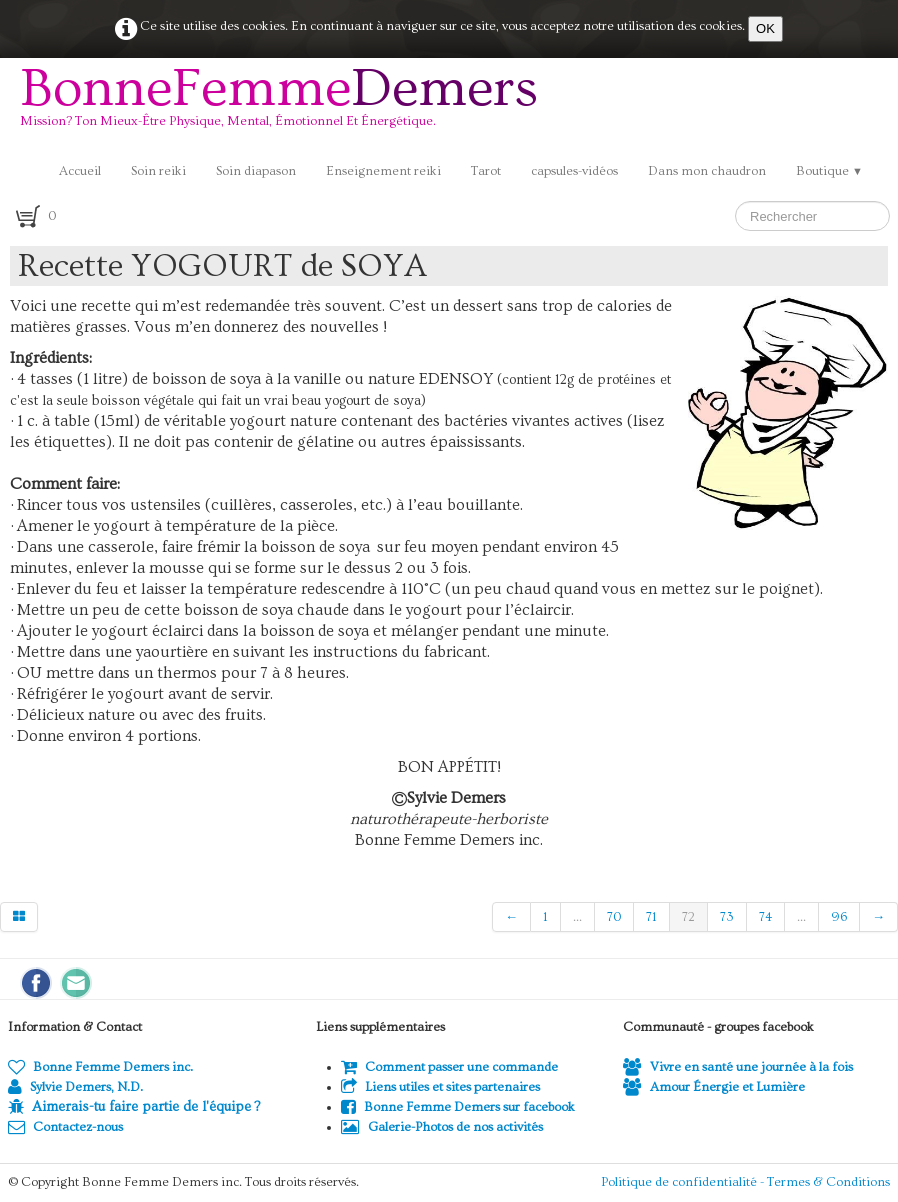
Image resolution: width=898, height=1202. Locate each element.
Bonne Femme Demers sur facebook (458, 1107)
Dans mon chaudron (707, 171)
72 (688, 917)
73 (727, 917)
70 (614, 917)
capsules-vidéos (574, 171)
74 (765, 917)
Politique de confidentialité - (684, 1182)
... (577, 917)
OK (765, 28)
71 (651, 917)
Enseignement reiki (383, 171)
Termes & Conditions (828, 1182)
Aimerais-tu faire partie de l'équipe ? (146, 1107)
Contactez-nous (65, 1127)
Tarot (486, 171)
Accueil (80, 171)
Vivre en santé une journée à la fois (738, 1067)
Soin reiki (158, 171)
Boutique (829, 171)
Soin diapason (256, 171)
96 (839, 917)
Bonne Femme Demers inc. (100, 1067)
